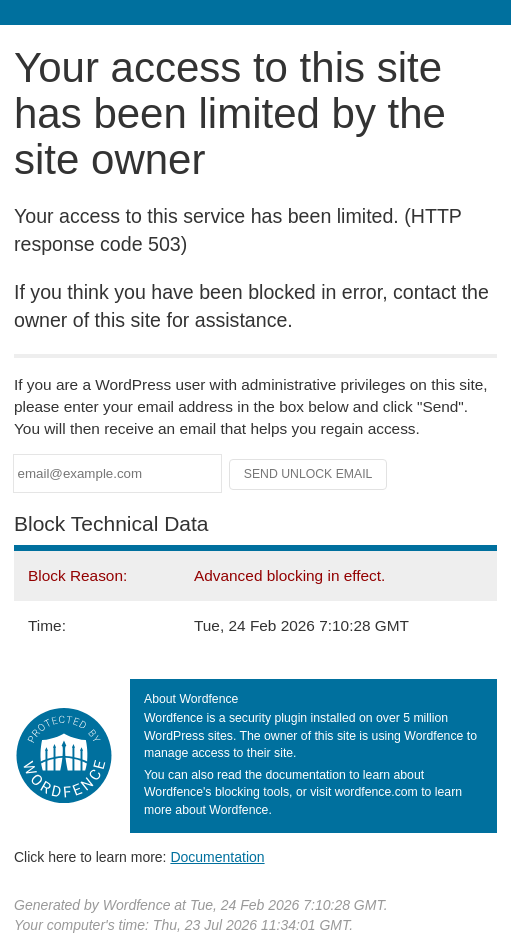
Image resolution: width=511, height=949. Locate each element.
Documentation (217, 857)
